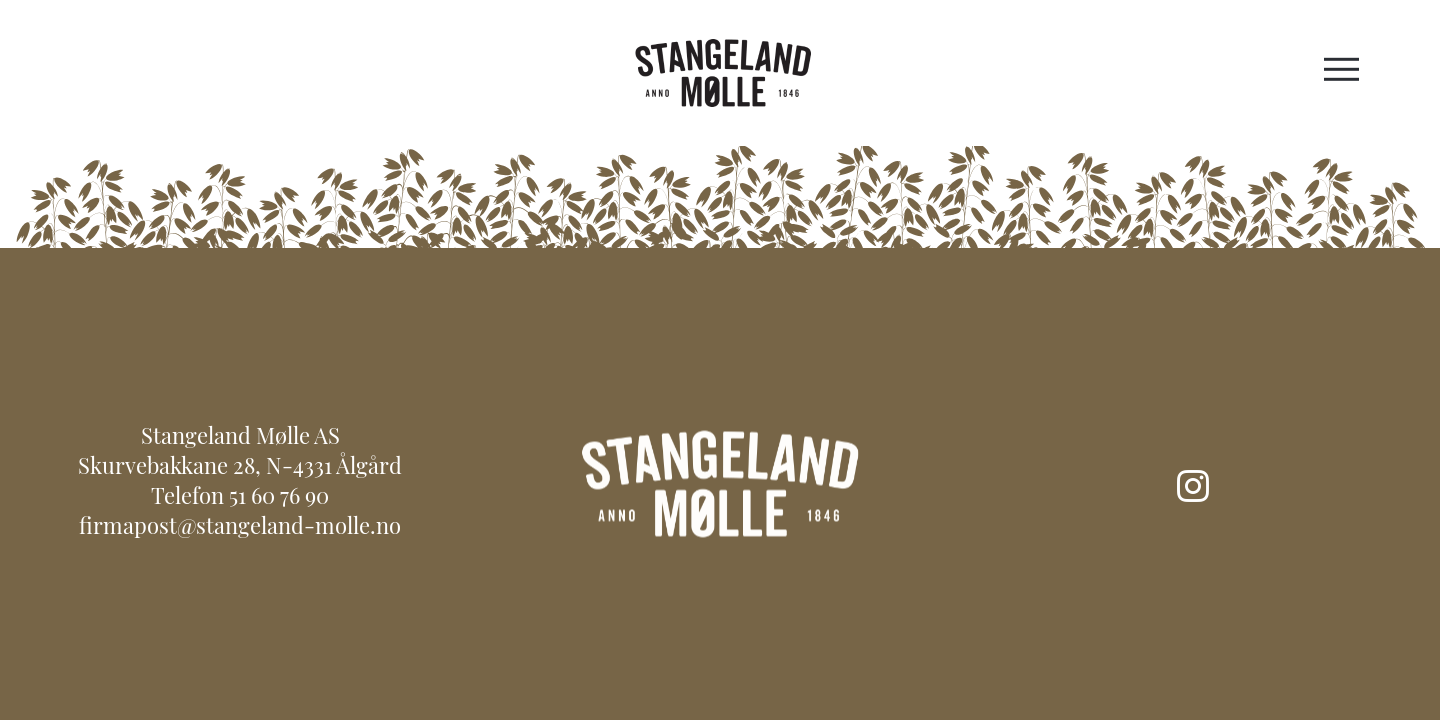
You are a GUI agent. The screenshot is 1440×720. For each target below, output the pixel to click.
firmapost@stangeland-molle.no (240, 528)
